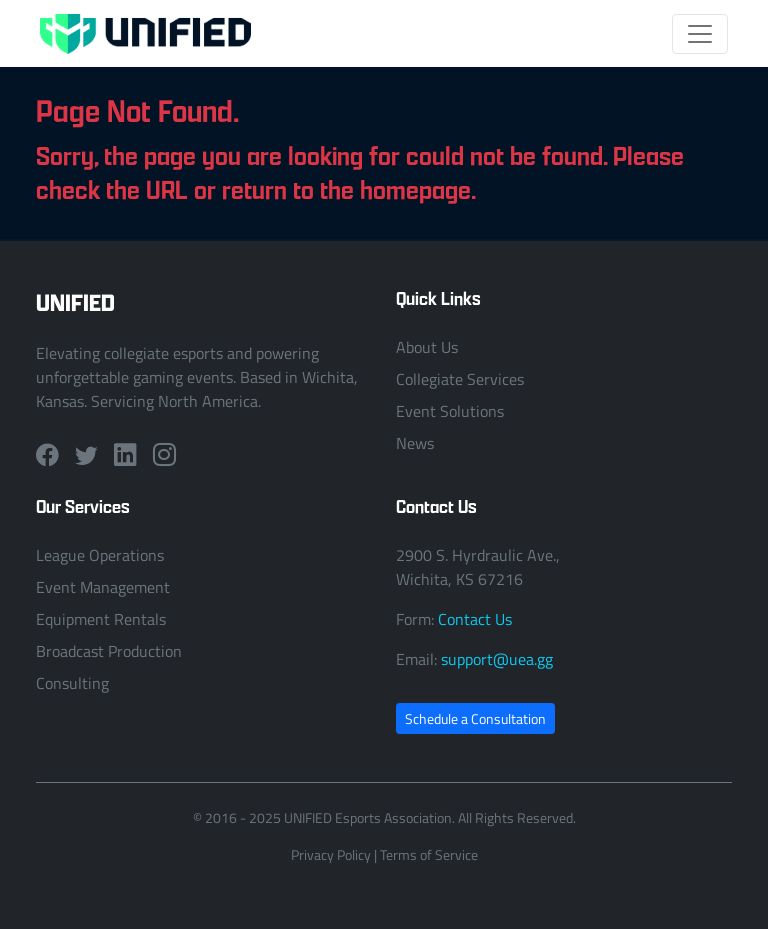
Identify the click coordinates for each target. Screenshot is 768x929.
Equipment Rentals (101, 619)
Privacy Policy (331, 854)
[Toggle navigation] (700, 34)
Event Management (103, 587)
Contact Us (475, 619)
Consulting (72, 683)
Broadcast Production (109, 651)
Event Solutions (450, 411)
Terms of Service (429, 854)
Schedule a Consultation (475, 718)
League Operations (100, 555)
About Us (427, 347)
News (415, 443)
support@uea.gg (497, 659)
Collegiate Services (460, 379)
